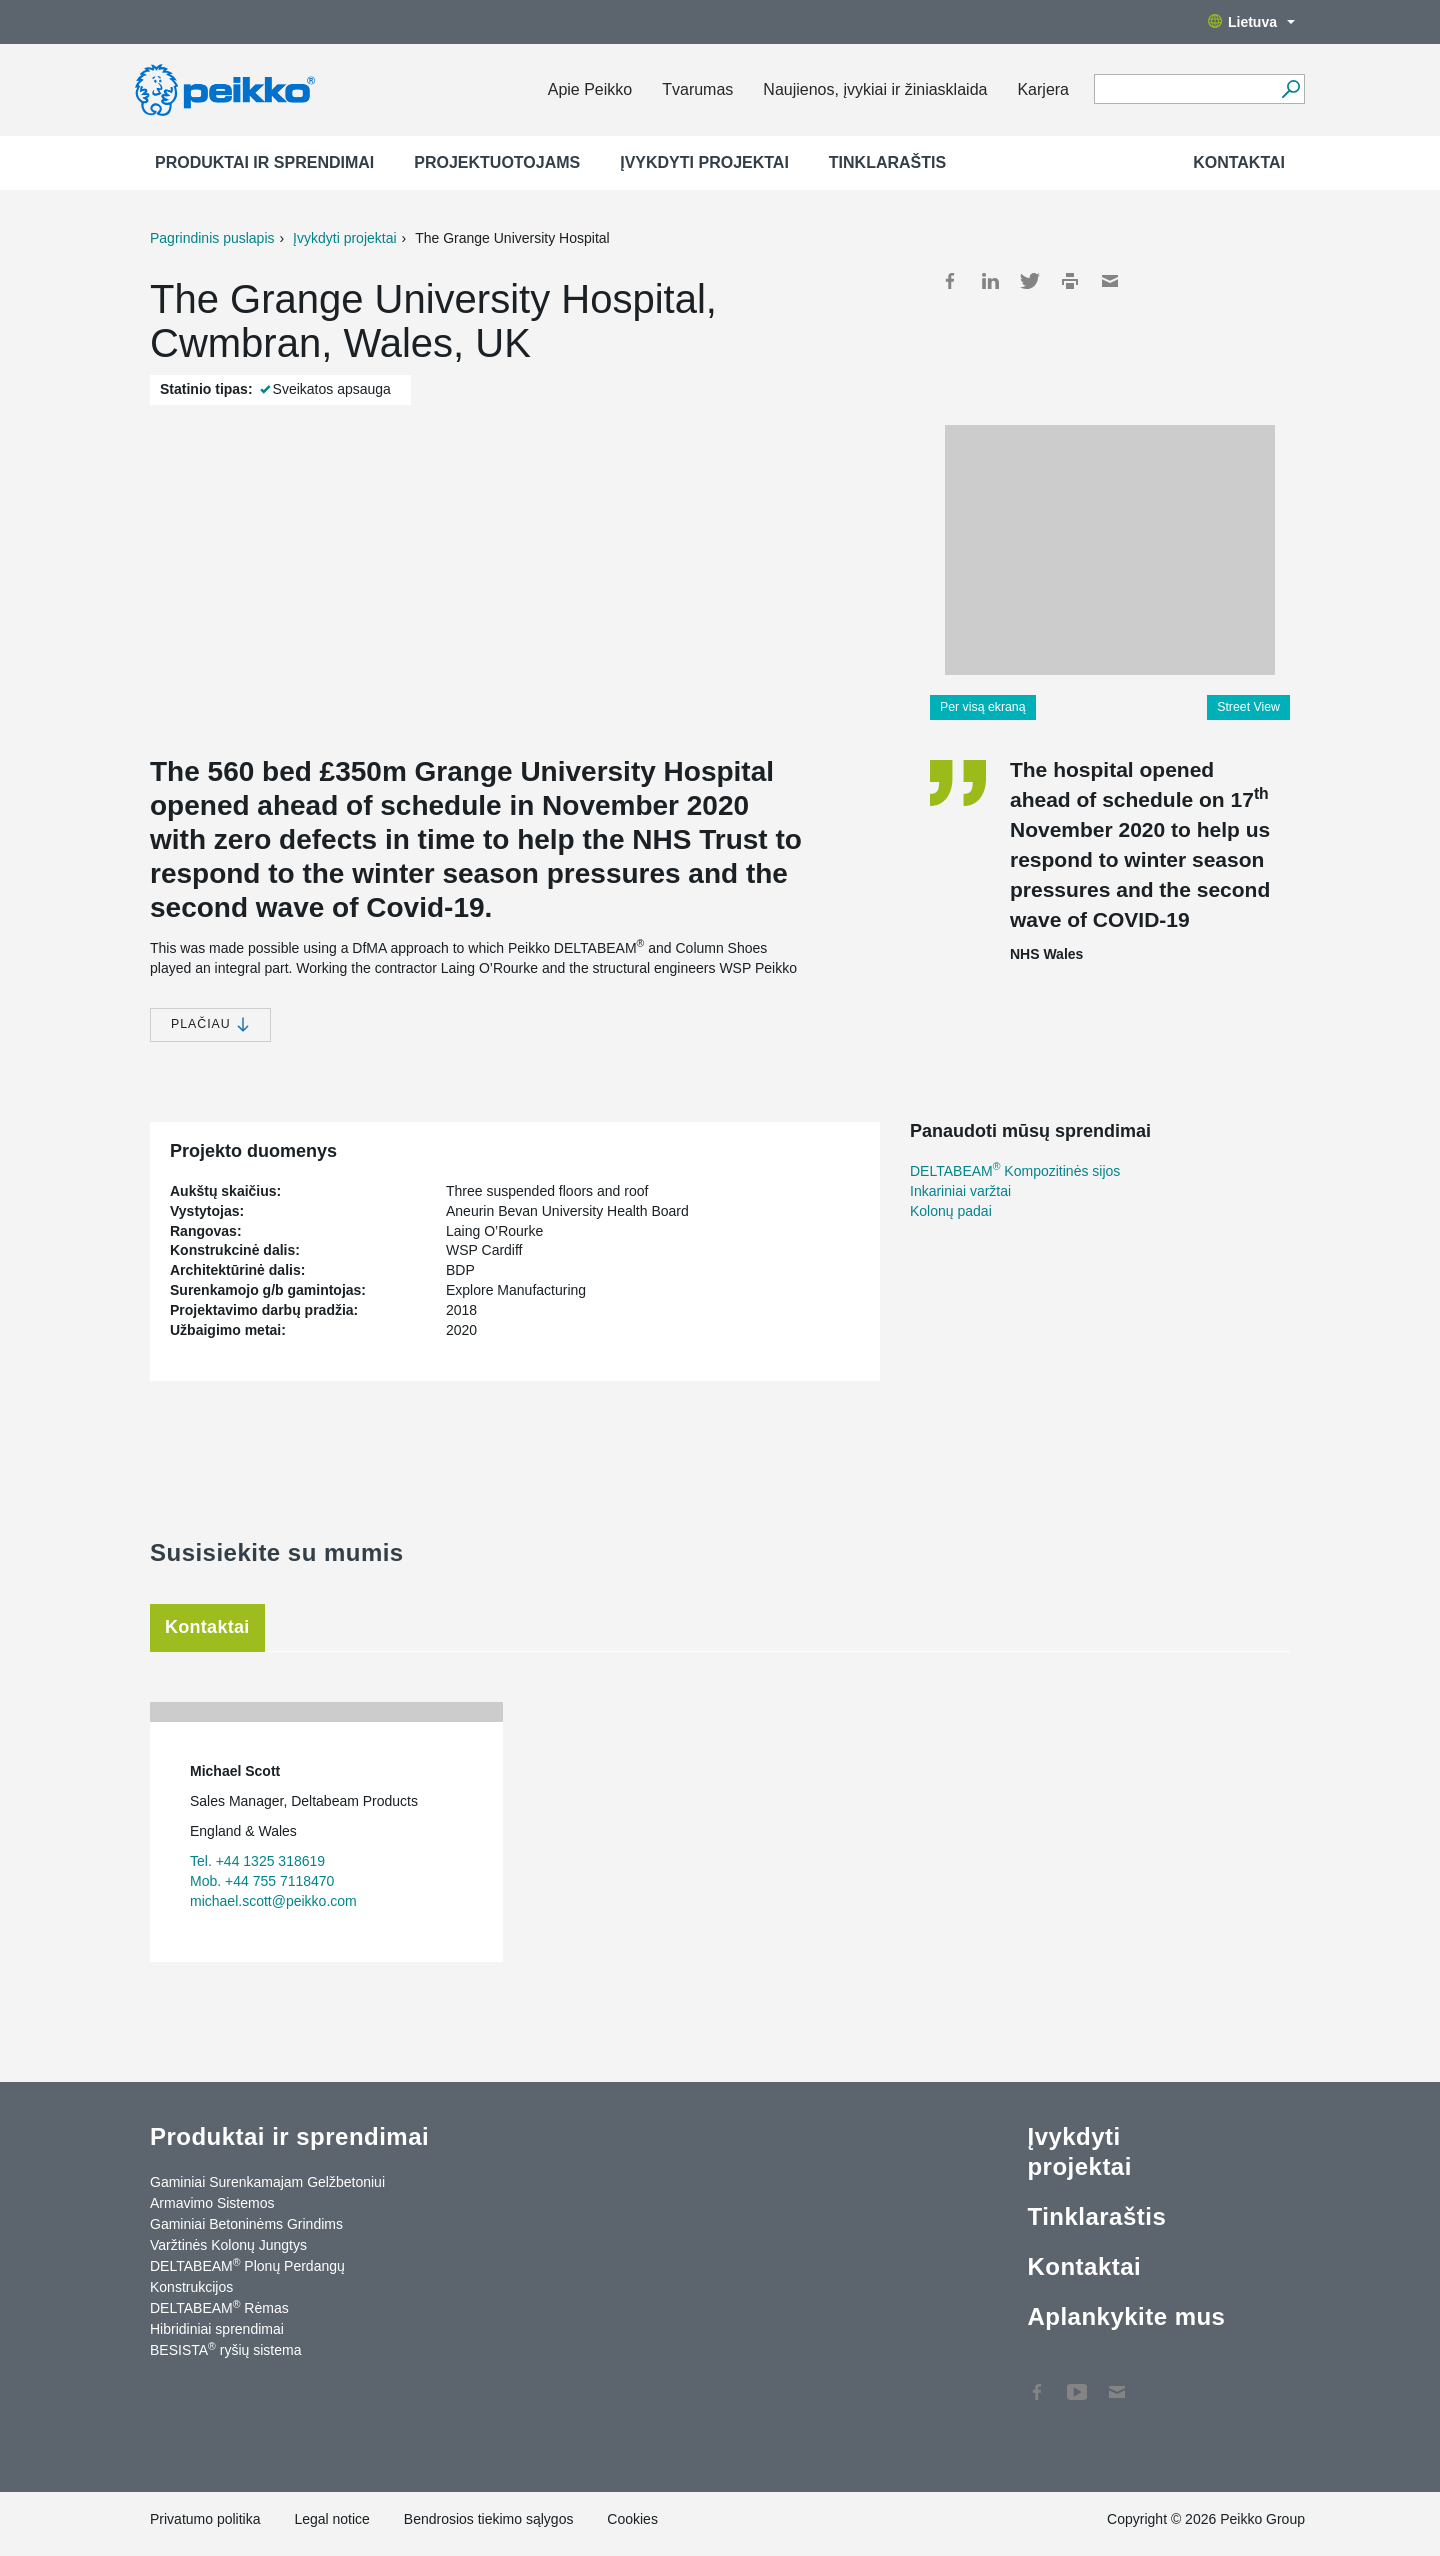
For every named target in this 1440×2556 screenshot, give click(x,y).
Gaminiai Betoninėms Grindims (246, 2224)
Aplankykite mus (1126, 2316)
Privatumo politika (205, 2519)
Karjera (1043, 89)
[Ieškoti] (1290, 89)
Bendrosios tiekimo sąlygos (489, 2519)
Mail (1110, 281)
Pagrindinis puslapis (212, 238)
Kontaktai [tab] (207, 1627)
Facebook (950, 281)
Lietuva (1251, 22)
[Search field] (1184, 90)
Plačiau (210, 1024)
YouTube (1077, 2382)
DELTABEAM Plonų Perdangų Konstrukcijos (247, 2275)
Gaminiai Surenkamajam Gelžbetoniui (267, 2182)
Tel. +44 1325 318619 (257, 1861)
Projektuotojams (497, 162)
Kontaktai (1239, 162)
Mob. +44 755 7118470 (262, 1881)
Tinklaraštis (887, 162)
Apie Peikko (590, 89)
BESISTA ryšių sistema (225, 2349)
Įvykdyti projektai (704, 162)
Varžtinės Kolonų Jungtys (228, 2245)
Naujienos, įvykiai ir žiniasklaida (875, 89)
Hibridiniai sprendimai (217, 2329)
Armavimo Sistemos (212, 2203)
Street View (1248, 707)
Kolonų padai (951, 1211)
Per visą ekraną (983, 707)
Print (1070, 281)
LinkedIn (990, 281)
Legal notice (332, 2519)
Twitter (1030, 281)
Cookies (632, 2519)
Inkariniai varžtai (960, 1191)
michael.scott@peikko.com (273, 1901)
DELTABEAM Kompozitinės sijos (1015, 1171)
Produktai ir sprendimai (264, 162)
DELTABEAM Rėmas (219, 2307)
